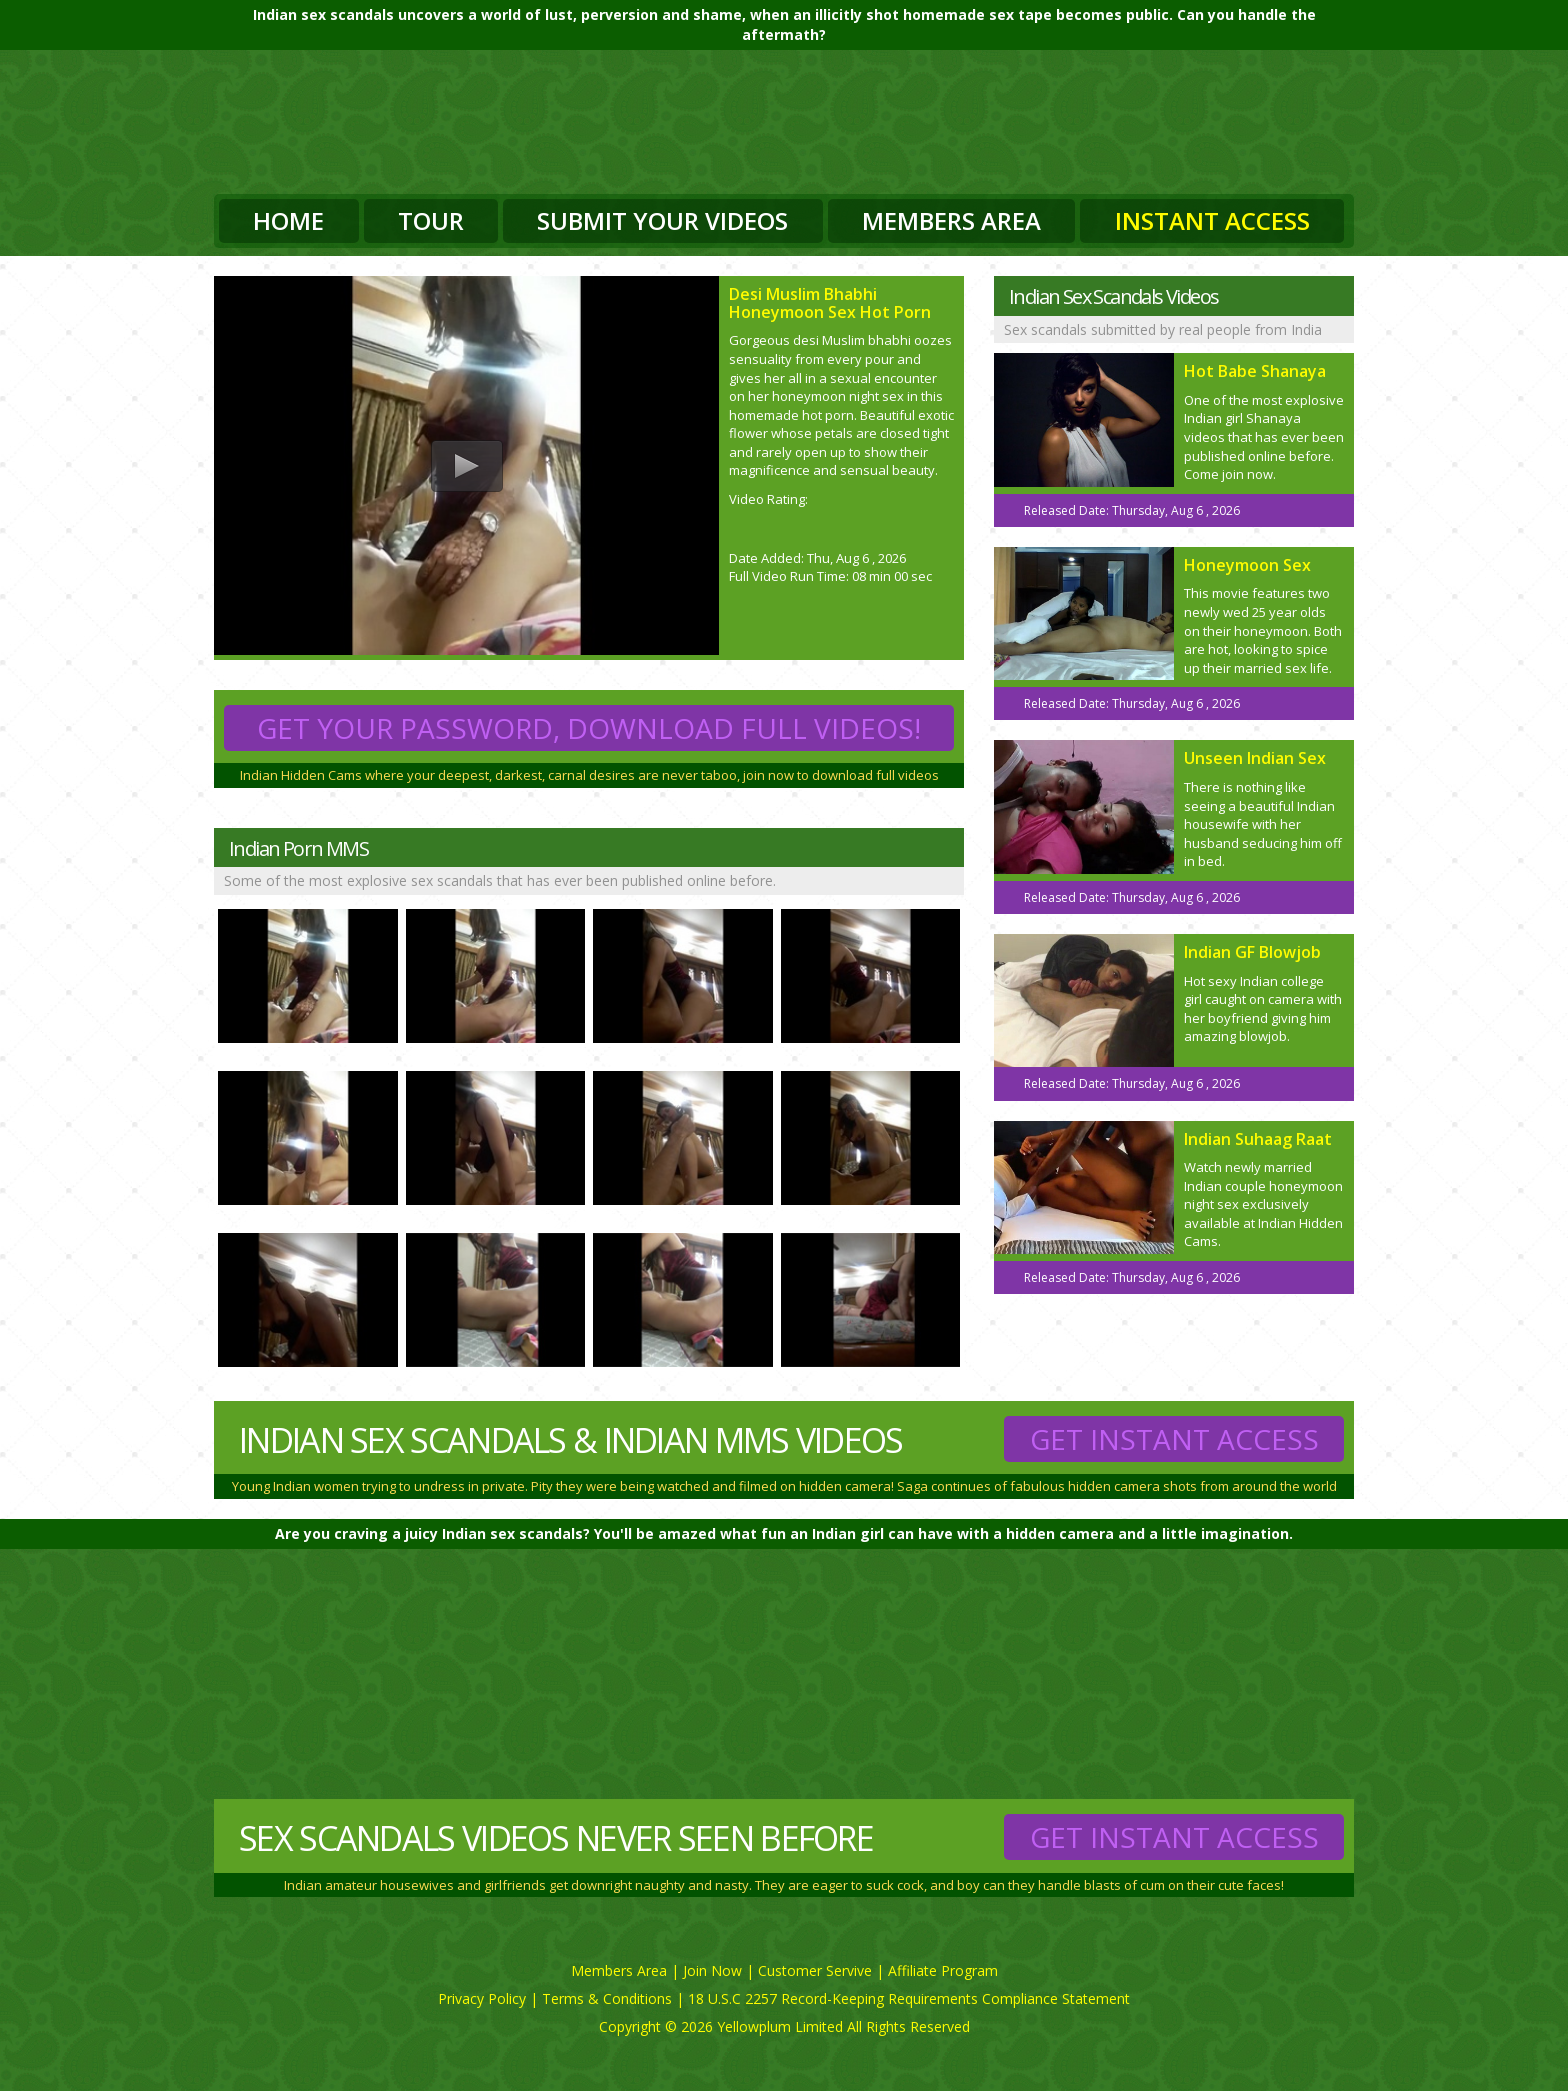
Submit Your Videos (662, 220)
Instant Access (1212, 220)
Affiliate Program (943, 1970)
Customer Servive (815, 1970)
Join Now (712, 1970)
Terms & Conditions (607, 1998)
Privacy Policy (482, 1998)
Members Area (951, 220)
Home (288, 220)
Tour (431, 220)
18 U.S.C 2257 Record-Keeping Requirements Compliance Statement (909, 1998)
